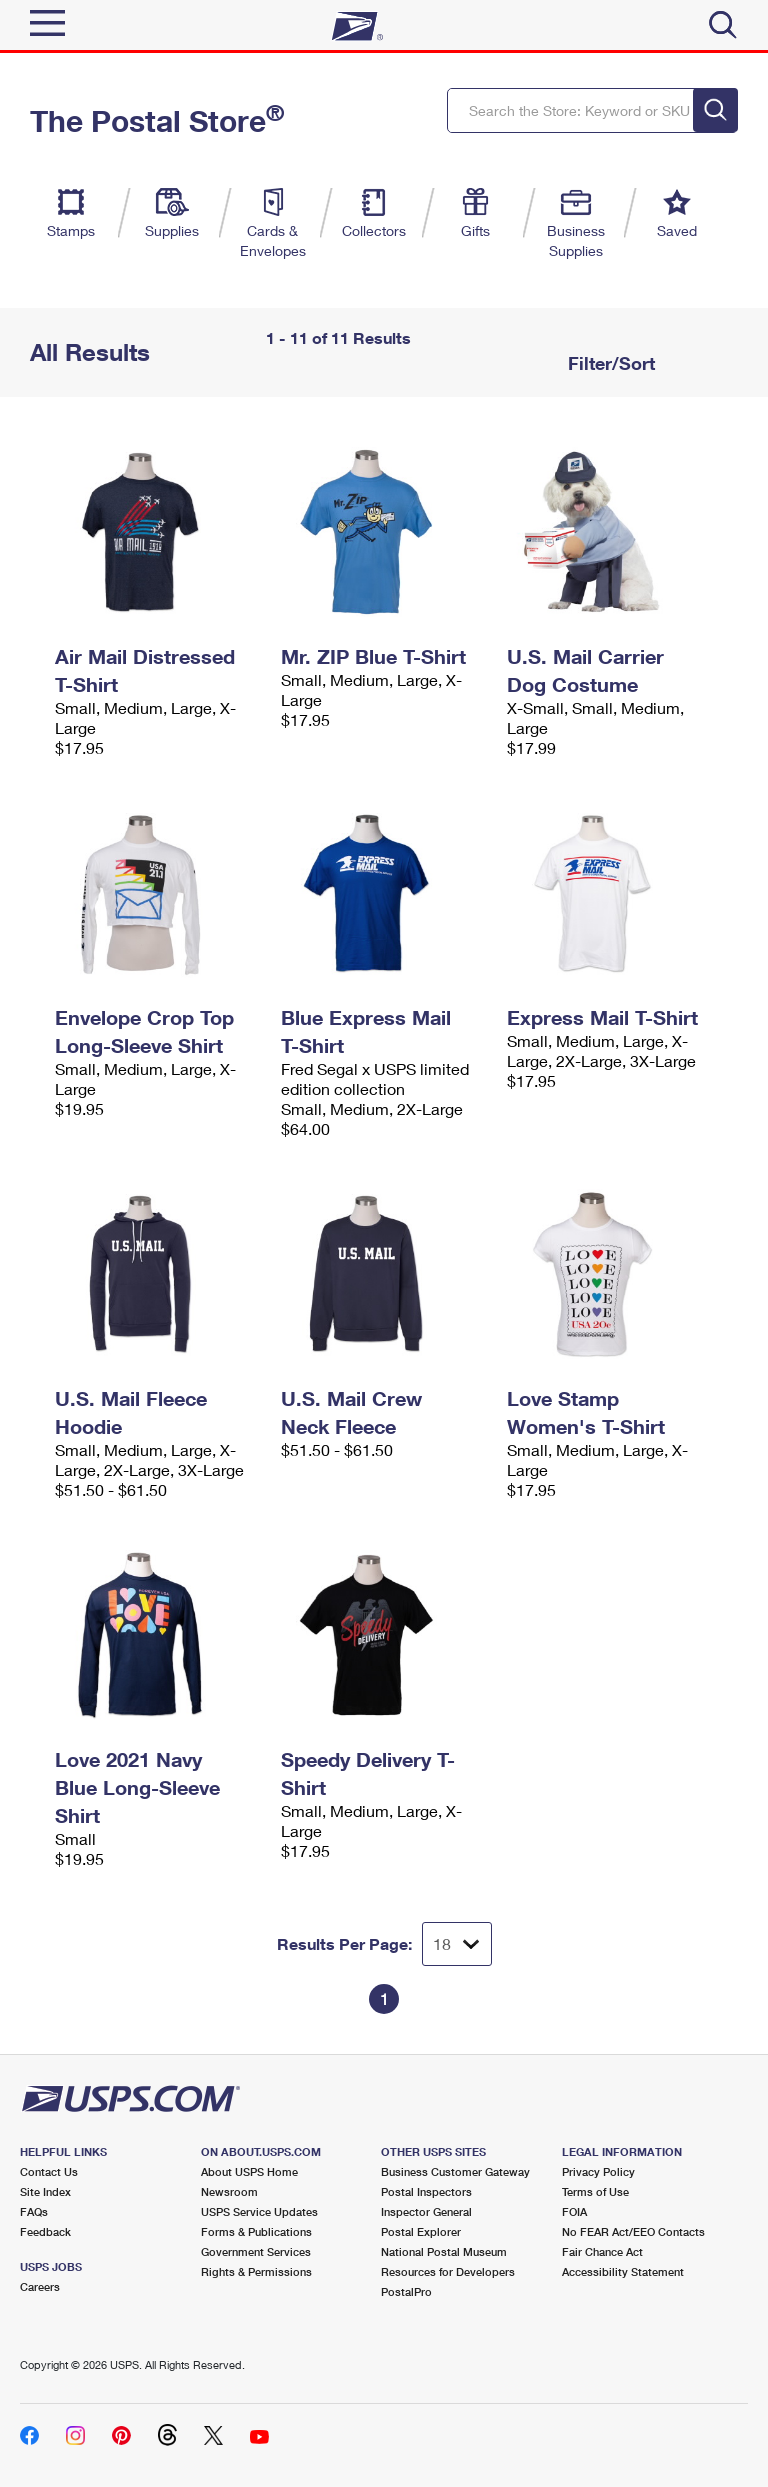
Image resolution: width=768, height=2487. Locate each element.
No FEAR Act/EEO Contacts (633, 2231)
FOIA (574, 2211)
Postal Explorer (421, 2231)
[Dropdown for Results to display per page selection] (457, 1944)
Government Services (256, 2251)
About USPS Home (249, 2171)
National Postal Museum (444, 2251)
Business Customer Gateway (455, 2171)
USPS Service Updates (259, 2211)
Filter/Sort (609, 363)
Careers (40, 2286)
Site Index (45, 2191)
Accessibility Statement (623, 2271)
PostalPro (406, 2291)
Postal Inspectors (426, 2191)
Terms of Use (595, 2191)
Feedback (45, 2231)
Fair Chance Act (602, 2251)
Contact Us (49, 2171)
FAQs (34, 2211)
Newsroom (229, 2191)
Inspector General (426, 2211)
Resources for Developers (448, 2271)
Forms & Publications (256, 2231)
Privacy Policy (598, 2171)
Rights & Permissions (256, 2271)
